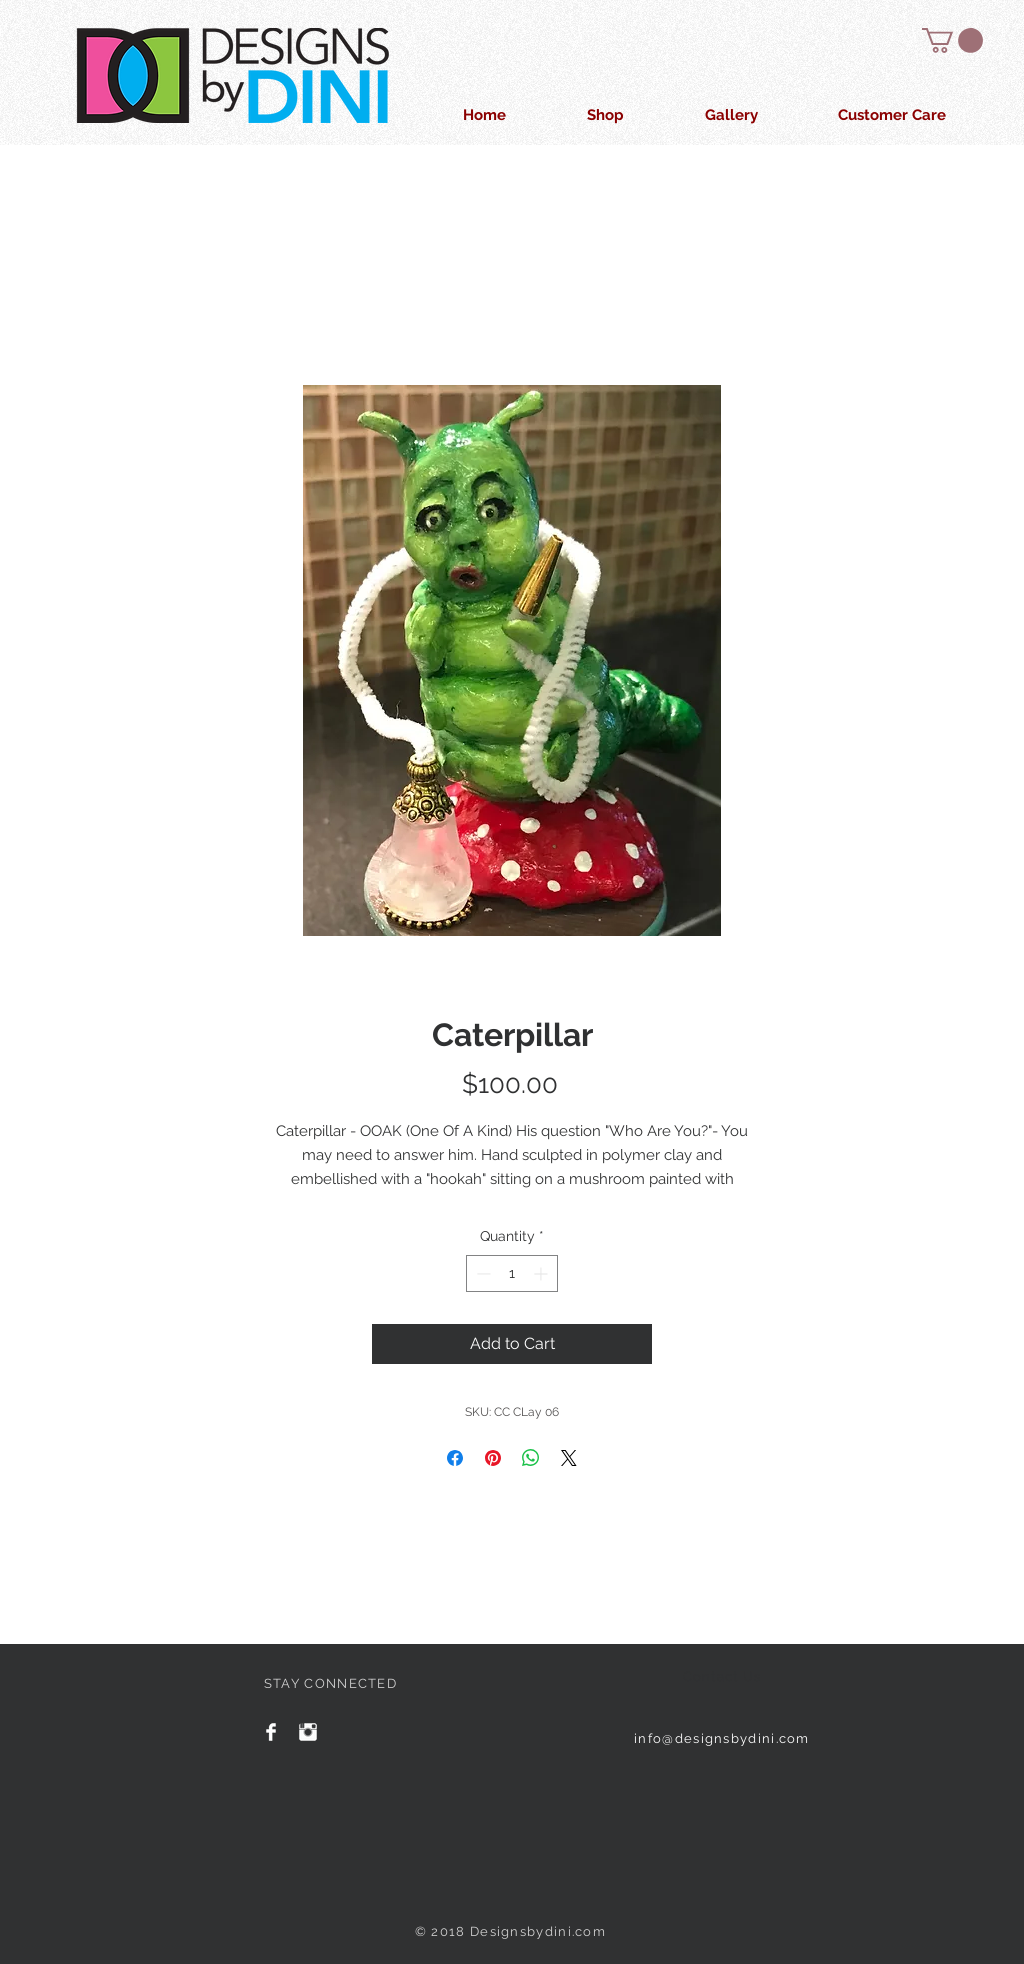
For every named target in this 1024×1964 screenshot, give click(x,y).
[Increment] (542, 1273)
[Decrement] (481, 1273)
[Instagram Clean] (308, 1732)
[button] (952, 40)
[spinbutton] (512, 1273)
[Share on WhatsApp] (531, 1458)
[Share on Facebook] (455, 1458)
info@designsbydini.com (722, 1738)
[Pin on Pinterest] (493, 1458)
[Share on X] (569, 1458)
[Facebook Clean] (271, 1732)
